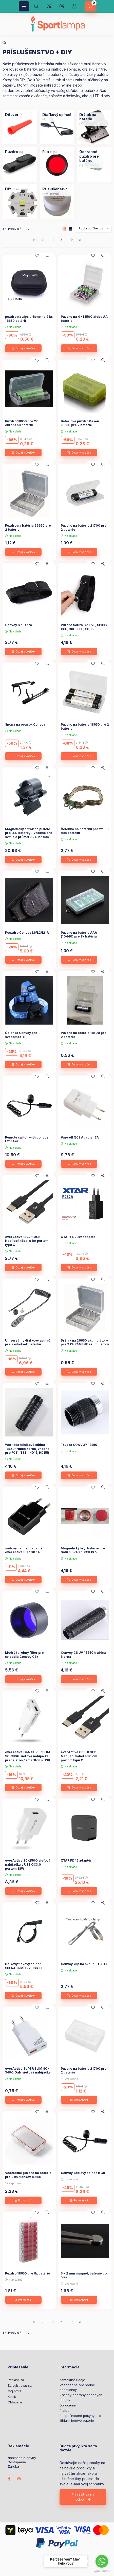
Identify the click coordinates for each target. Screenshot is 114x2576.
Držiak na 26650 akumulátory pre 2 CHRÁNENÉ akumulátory (85, 1342)
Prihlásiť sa (16, 2380)
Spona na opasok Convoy (25, 724)
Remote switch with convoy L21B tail (26, 1139)
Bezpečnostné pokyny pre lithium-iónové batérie (80, 2418)
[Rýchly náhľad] (47, 256)
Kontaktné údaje (72, 2380)
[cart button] (90, 6)
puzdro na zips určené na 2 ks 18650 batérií (29, 319)
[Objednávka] (93, 228)
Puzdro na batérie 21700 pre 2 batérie (84, 527)
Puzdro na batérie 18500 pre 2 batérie (83, 1035)
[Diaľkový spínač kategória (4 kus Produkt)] (56, 114)
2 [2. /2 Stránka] (61, 240)
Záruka (13, 2466)
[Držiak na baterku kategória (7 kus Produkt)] (94, 116)
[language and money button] (62, 6)
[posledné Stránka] (79, 239)
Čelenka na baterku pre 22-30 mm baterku (85, 831)
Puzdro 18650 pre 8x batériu (27, 2273)
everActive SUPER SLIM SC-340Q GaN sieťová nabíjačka (28, 2071)
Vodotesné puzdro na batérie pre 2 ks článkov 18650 (28, 2175)
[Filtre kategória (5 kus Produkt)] (47, 151)
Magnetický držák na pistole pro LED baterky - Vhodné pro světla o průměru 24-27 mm (28, 833)
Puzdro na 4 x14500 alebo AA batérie (84, 319)
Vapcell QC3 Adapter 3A (80, 1137)
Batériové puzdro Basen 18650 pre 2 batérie (80, 423)
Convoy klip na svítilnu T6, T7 (84, 1964)
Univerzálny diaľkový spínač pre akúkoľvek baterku (27, 1342)
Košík (12, 2397)
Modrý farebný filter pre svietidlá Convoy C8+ (24, 1655)
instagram (19, 2479)
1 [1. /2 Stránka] (53, 240)
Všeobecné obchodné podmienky (77, 2387)
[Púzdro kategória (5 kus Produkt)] (11, 151)
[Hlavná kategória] (4, 42)
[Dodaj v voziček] (23, 348)
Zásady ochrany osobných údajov (81, 2397)
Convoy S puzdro (18, 625)
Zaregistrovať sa (19, 2385)
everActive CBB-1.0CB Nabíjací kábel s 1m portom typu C (27, 1241)
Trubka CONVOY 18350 (79, 1445)
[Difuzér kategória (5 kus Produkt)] (11, 114)
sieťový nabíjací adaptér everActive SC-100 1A (24, 1550)
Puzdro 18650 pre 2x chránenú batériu (21, 423)
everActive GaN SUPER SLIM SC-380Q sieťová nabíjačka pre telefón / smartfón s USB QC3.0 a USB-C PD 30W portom (27, 1760)
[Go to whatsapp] (102, 2561)
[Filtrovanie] (49, 6)
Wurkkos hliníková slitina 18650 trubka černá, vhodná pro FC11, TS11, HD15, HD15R (27, 1448)
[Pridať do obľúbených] (37, 256)
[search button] (36, 6)
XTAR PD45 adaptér (76, 1860)
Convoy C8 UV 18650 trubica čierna (83, 1655)
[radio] (70, 229)
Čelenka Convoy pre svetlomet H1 (21, 1035)
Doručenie (68, 2405)
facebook (9, 2479)
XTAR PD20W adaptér (78, 1237)
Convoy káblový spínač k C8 (83, 2173)
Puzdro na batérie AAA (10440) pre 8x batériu (79, 935)
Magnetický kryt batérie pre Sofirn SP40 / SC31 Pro (83, 1550)
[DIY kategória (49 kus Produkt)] (8, 189)
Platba (64, 2410)
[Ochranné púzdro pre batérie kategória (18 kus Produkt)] (94, 156)
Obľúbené (15, 2402)
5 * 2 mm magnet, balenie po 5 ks (84, 2275)
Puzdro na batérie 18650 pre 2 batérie (85, 726)
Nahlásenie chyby (22, 2458)
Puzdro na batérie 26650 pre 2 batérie (28, 527)
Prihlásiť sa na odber (83, 2496)
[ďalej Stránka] (71, 239)
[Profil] (74, 6)
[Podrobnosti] (79, 2100)
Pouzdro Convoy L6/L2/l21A (27, 932)
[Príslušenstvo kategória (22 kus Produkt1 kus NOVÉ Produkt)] (55, 189)
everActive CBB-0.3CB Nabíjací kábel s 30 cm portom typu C (79, 1756)
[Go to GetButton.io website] (102, 2570)
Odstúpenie (17, 2462)
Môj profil (14, 2391)
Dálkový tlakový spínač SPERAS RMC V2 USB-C (23, 1966)
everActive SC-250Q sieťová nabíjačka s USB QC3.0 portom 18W (27, 1864)
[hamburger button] (24, 6)
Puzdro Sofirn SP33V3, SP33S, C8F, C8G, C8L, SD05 (84, 627)
